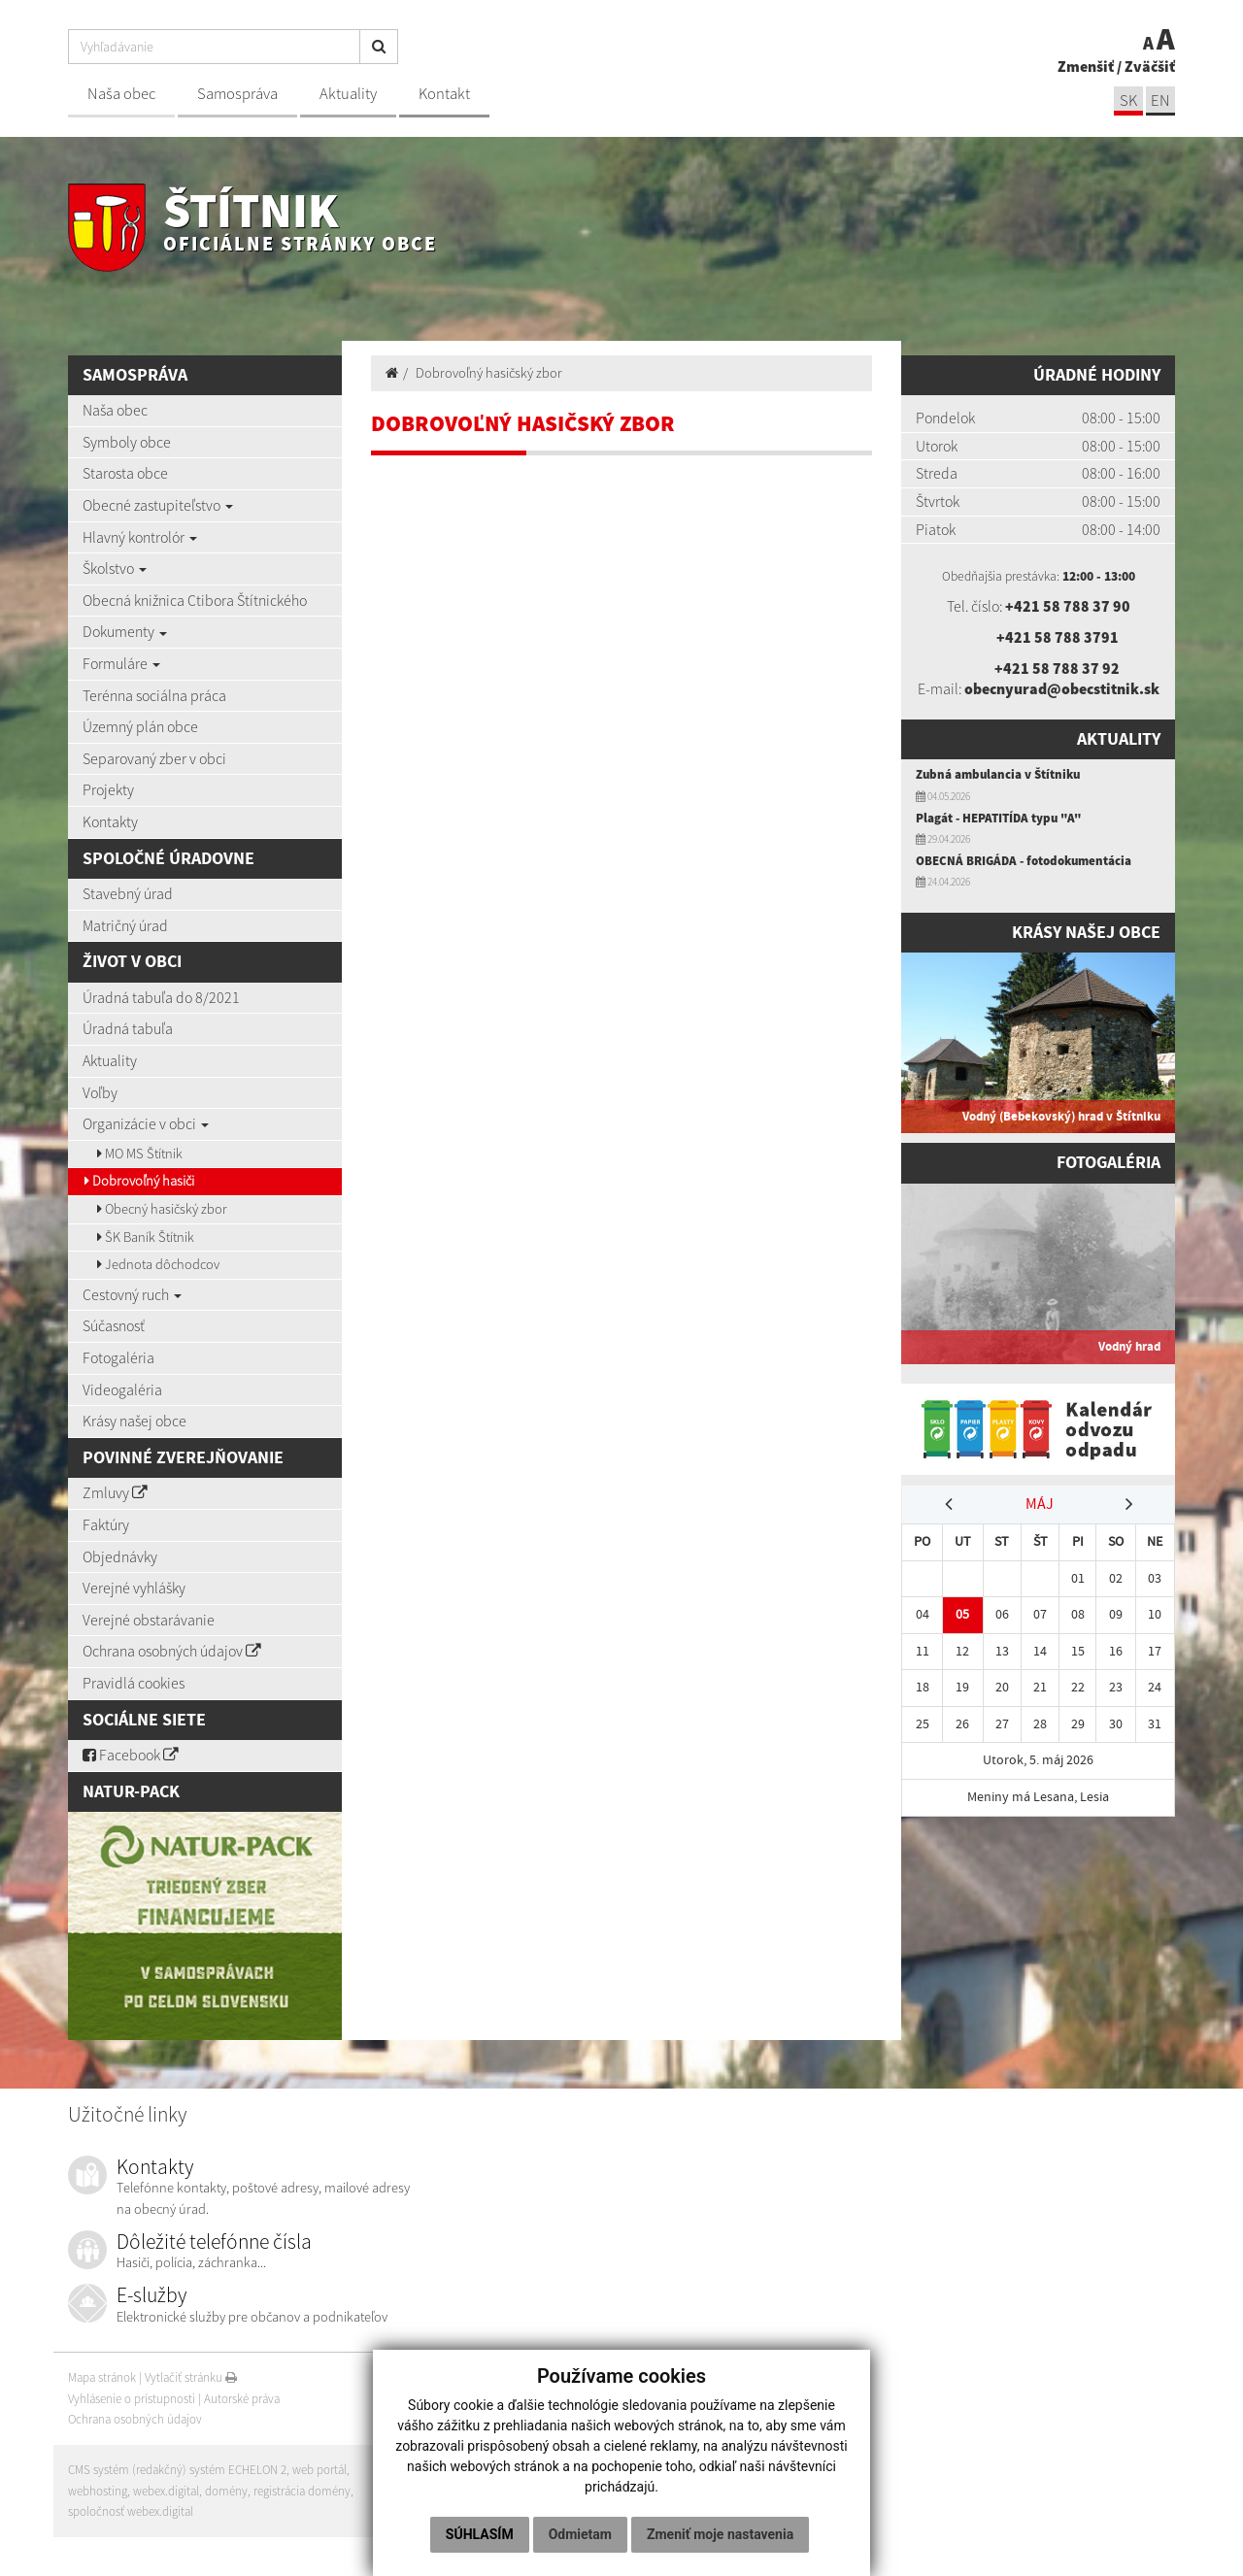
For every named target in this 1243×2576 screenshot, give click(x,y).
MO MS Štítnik (140, 1153)
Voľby (100, 1092)
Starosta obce (125, 473)
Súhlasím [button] (480, 2534)
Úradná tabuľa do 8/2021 (161, 997)
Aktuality (348, 94)
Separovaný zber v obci (154, 758)
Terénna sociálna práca (154, 695)
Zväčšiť (1150, 66)
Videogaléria (122, 1389)
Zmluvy (115, 1492)
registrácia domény (302, 2491)
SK (1128, 100)
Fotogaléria (118, 1357)
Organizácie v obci (146, 1123)
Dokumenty (125, 631)
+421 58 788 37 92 (1057, 668)
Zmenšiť (1086, 66)
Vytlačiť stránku (191, 2377)
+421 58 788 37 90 (1067, 606)
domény (226, 2491)
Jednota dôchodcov (158, 1264)
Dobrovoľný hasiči (139, 1180)
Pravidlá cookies (134, 1682)
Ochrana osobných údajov (172, 1650)
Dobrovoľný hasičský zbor (489, 373)
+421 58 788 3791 (1057, 637)
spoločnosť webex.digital (130, 2511)
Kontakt (444, 94)
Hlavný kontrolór (140, 537)
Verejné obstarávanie (149, 1619)
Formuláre (121, 663)
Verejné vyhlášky (134, 1587)
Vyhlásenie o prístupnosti (131, 2399)
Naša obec (121, 94)
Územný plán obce (140, 726)
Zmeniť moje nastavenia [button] (720, 2534)
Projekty (108, 789)
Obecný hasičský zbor (162, 1209)
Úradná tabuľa (128, 1028)
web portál (319, 2469)
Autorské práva (242, 2399)
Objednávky (120, 1556)
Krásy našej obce (134, 1420)
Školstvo (115, 568)
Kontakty (110, 821)
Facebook (131, 1754)
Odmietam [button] (580, 2534)
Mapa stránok (102, 2377)
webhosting (97, 2491)
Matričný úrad (125, 925)
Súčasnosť (114, 1325)
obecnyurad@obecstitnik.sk (1061, 688)
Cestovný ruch (132, 1294)
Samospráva (237, 94)
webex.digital (166, 2491)
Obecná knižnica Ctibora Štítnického (195, 600)
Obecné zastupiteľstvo (158, 505)
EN (1160, 100)
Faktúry (106, 1524)
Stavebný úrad (128, 893)
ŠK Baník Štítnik (145, 1237)
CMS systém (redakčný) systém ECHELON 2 (177, 2469)
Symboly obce (127, 442)
